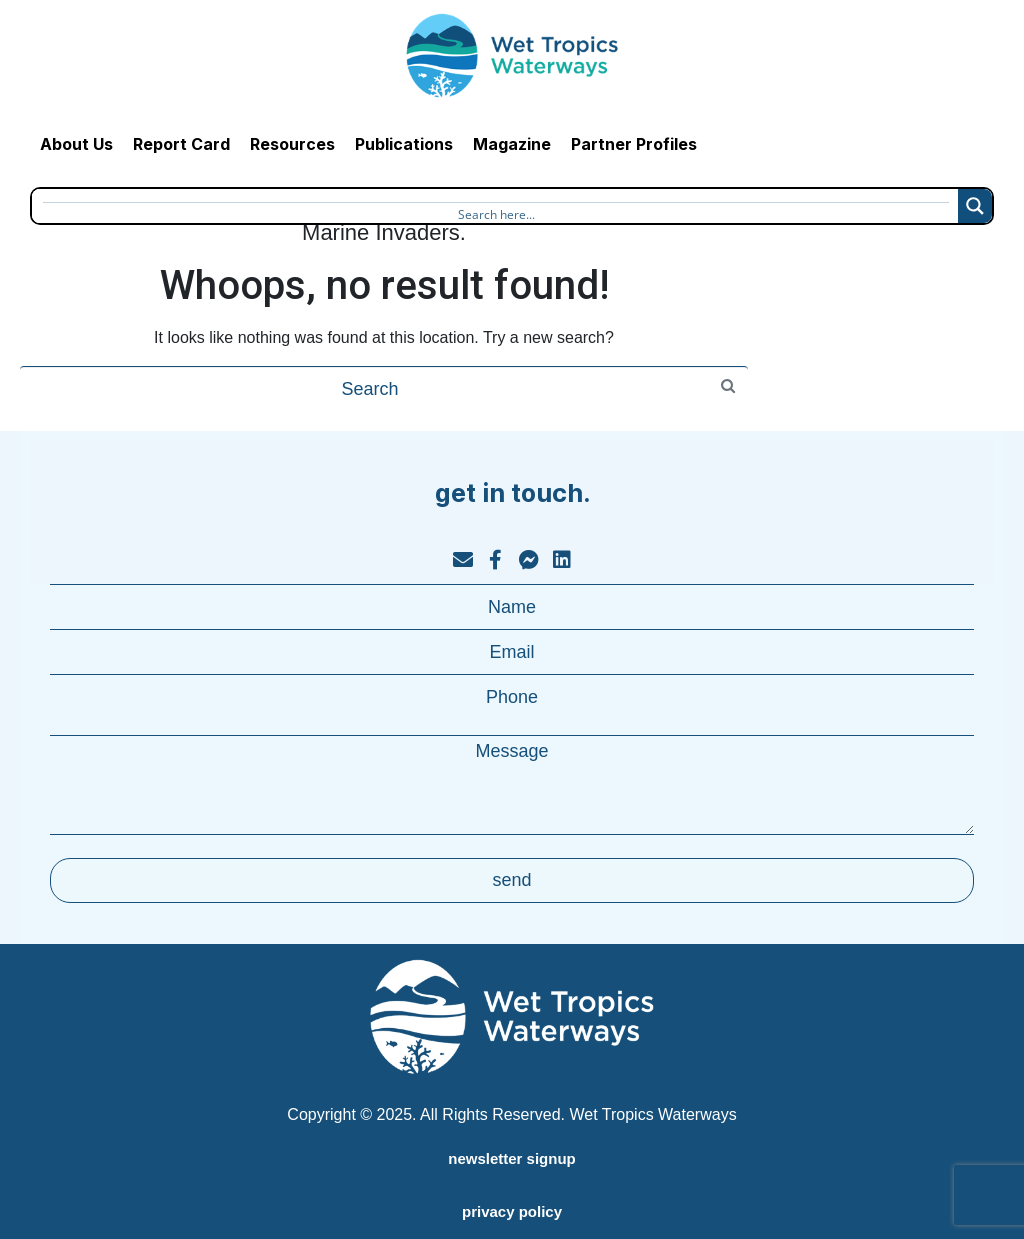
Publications (404, 144)
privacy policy (512, 1211)
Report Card (181, 144)
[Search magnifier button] (975, 206)
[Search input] (496, 212)
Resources (292, 144)
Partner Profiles (634, 144)
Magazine (512, 144)
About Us (76, 144)
